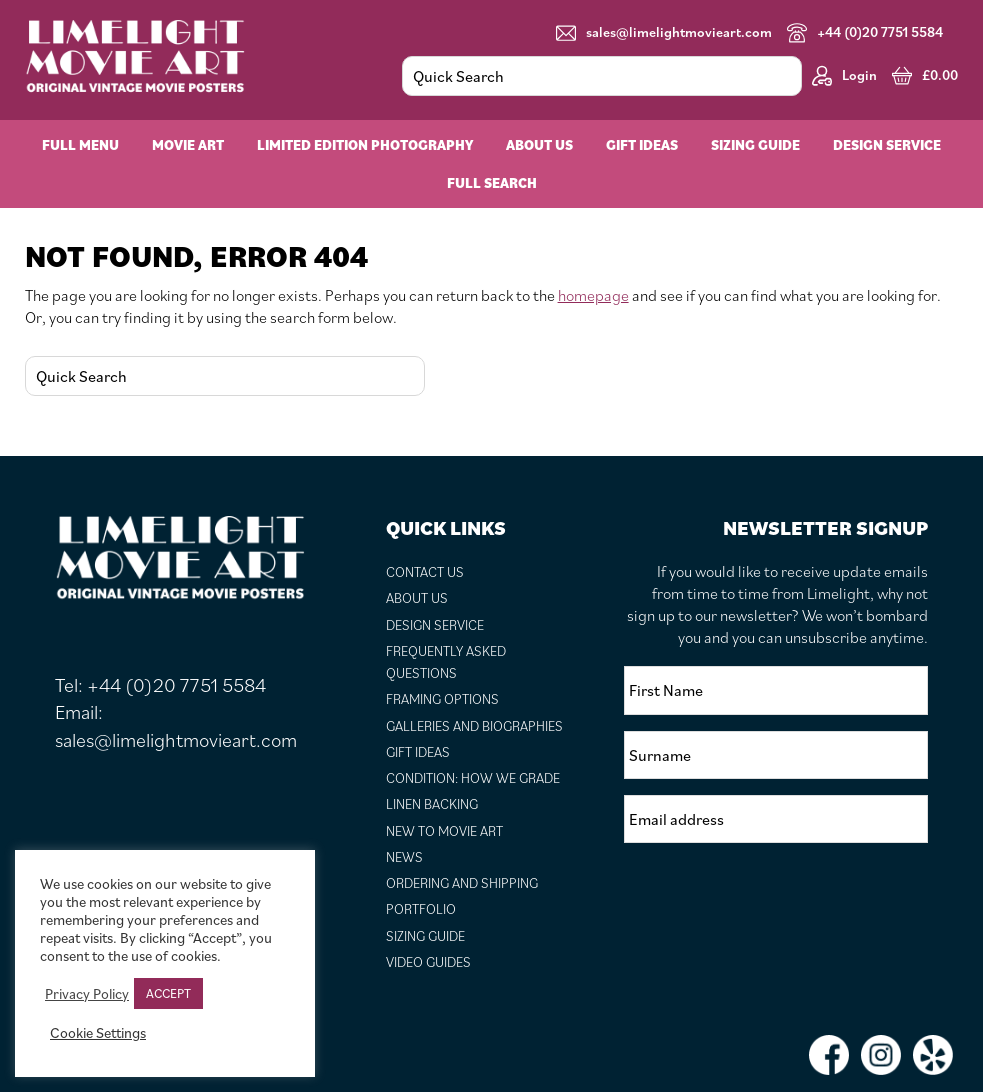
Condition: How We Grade (473, 778)
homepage (593, 295)
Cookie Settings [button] (98, 1033)
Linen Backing (432, 804)
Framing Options (442, 699)
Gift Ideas (418, 752)
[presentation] (776, 898)
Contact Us (425, 572)
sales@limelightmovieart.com (664, 32)
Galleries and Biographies (474, 726)
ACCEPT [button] (168, 993)
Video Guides (428, 962)
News (404, 857)
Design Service (435, 625)
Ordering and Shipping (462, 883)
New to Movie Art (444, 831)
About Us (417, 598)
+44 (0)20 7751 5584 (865, 33)
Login (844, 75)
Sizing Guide (425, 936)
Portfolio (421, 909)
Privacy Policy (87, 994)
